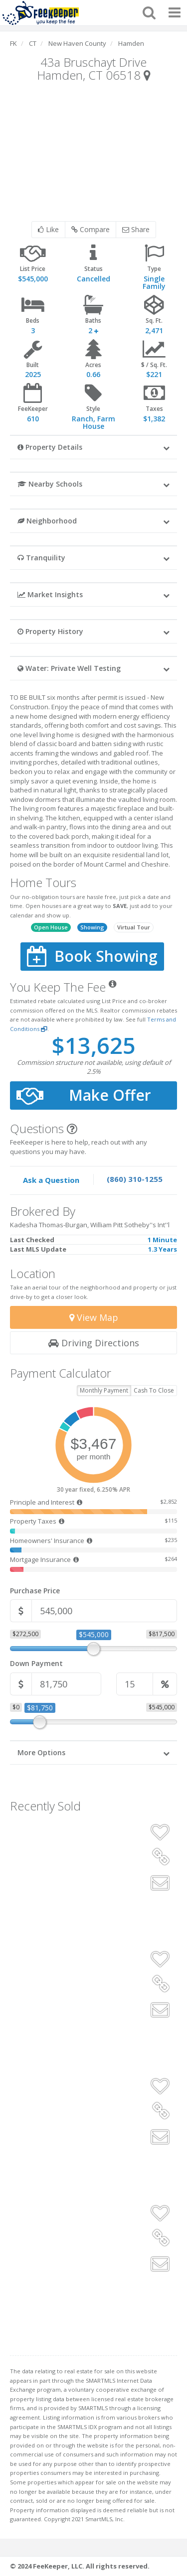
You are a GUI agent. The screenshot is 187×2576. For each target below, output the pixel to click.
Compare (90, 229)
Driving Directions (93, 1343)
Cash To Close (154, 1390)
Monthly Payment (104, 1390)
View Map (93, 1317)
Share (136, 229)
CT (32, 43)
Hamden (131, 43)
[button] (93, 447)
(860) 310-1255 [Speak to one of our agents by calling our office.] (135, 1179)
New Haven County (77, 43)
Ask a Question (51, 1180)
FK (13, 43)
